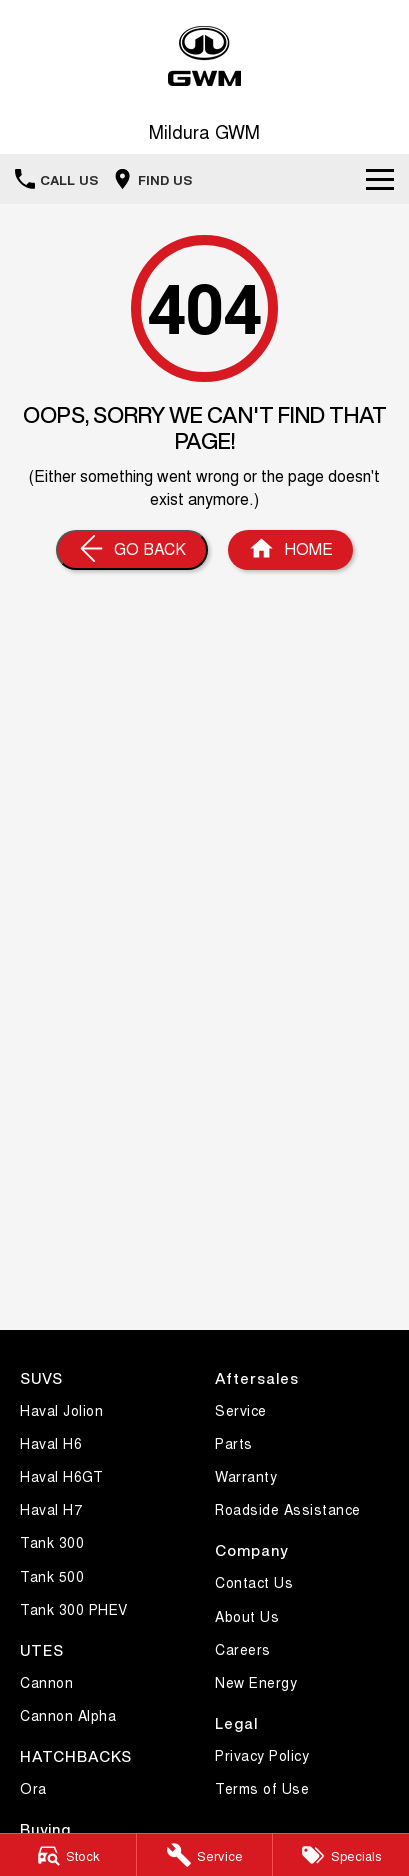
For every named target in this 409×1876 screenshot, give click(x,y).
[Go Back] (132, 550)
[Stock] (68, 1855)
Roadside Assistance (288, 1509)
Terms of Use (262, 1788)
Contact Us (254, 1582)
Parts (234, 1443)
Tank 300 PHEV (74, 1609)
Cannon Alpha (68, 1715)
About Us (247, 1616)
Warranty (246, 1476)
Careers (243, 1649)
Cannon (46, 1682)
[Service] (205, 1855)
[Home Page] (290, 550)
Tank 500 (52, 1576)
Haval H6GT (61, 1476)
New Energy (256, 1682)
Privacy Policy (262, 1755)
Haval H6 (51, 1443)
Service (241, 1410)
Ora (33, 1788)
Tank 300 (52, 1542)
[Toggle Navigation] (380, 179)
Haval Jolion (61, 1410)
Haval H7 (51, 1509)
